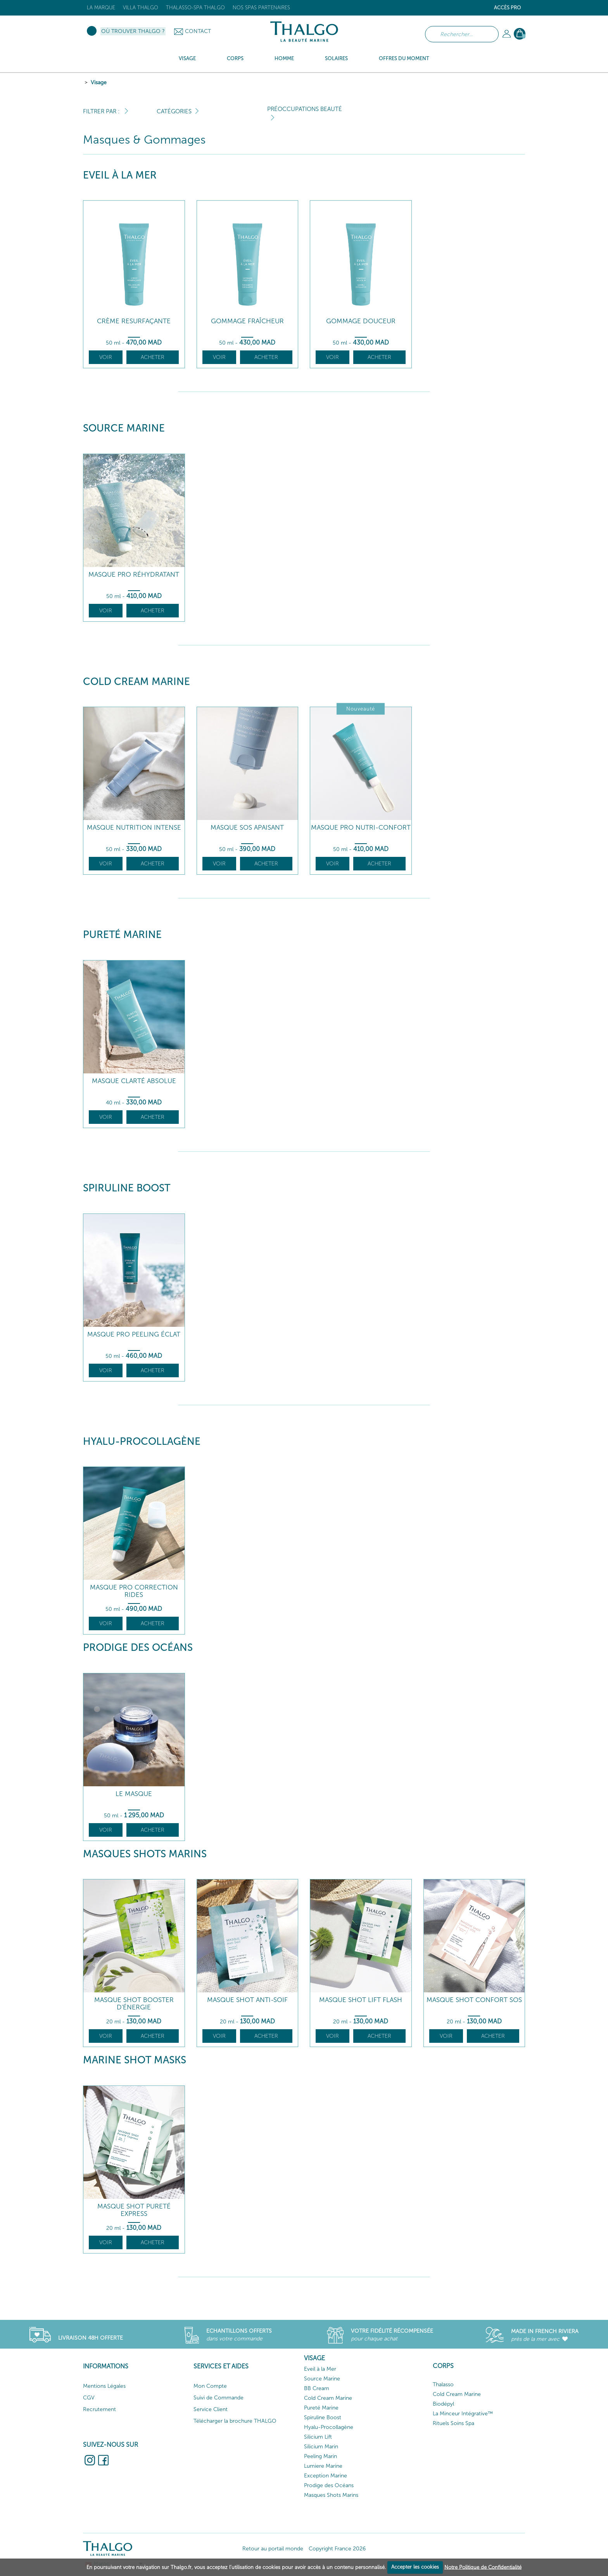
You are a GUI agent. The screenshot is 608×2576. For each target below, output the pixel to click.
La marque (101, 7)
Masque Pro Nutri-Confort (361, 827)
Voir (105, 357)
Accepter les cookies (415, 2567)
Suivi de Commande (218, 2397)
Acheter (152, 357)
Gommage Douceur (361, 321)
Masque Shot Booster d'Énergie (134, 2003)
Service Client (210, 2409)
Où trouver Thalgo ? (133, 31)
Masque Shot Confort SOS (474, 2000)
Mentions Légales (104, 2386)
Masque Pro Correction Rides (134, 1591)
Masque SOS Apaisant (247, 827)
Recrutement (99, 2409)
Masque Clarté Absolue (134, 1081)
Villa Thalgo (140, 7)
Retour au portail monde (272, 2548)
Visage (99, 82)
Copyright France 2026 (337, 2548)
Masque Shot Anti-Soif (247, 2000)
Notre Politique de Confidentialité (483, 2567)
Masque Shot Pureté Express (134, 2210)
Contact (198, 31)
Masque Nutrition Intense (134, 827)
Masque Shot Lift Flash (360, 2000)
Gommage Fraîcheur (247, 321)
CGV (89, 2397)
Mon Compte (210, 2386)
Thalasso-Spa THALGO (195, 7)
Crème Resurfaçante (134, 321)
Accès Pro (507, 7)
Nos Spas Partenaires (261, 7)
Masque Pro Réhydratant (133, 574)
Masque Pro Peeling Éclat (133, 1334)
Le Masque (134, 1794)
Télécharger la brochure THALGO (234, 2421)
